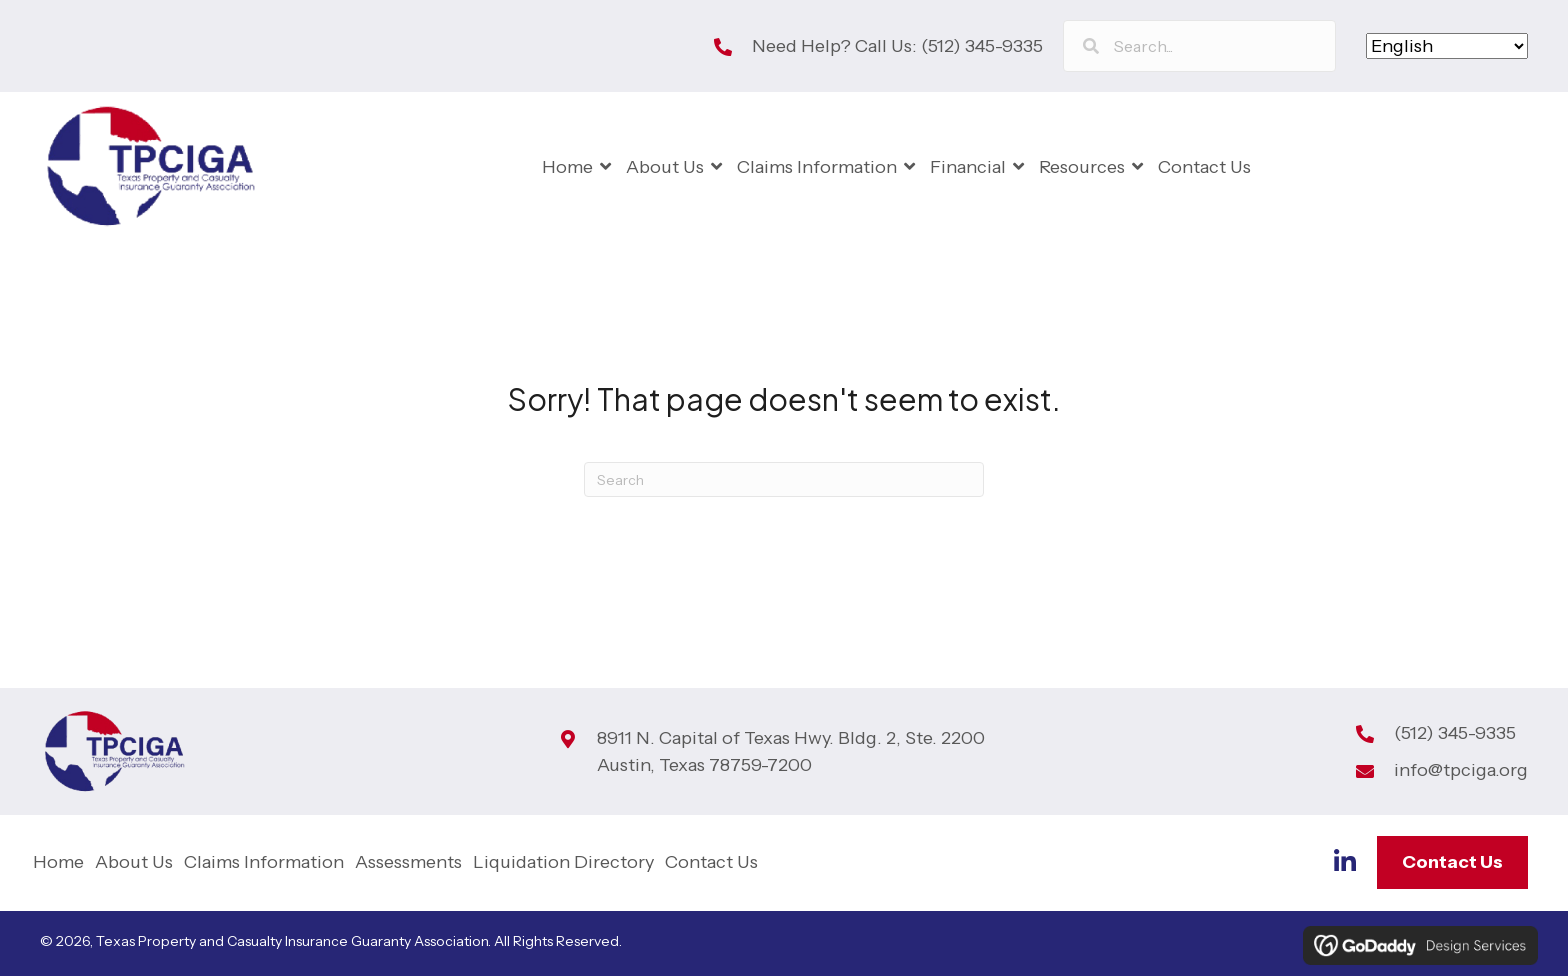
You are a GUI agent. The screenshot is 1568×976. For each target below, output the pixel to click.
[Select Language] (1447, 46)
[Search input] (1199, 46)
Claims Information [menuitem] (264, 862)
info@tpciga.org (1461, 770)
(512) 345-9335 (982, 46)
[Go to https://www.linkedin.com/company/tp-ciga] (1344, 864)
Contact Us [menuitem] (711, 862)
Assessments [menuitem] (408, 862)
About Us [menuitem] (134, 862)
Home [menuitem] (58, 862)
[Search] (784, 479)
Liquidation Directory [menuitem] (563, 862)
